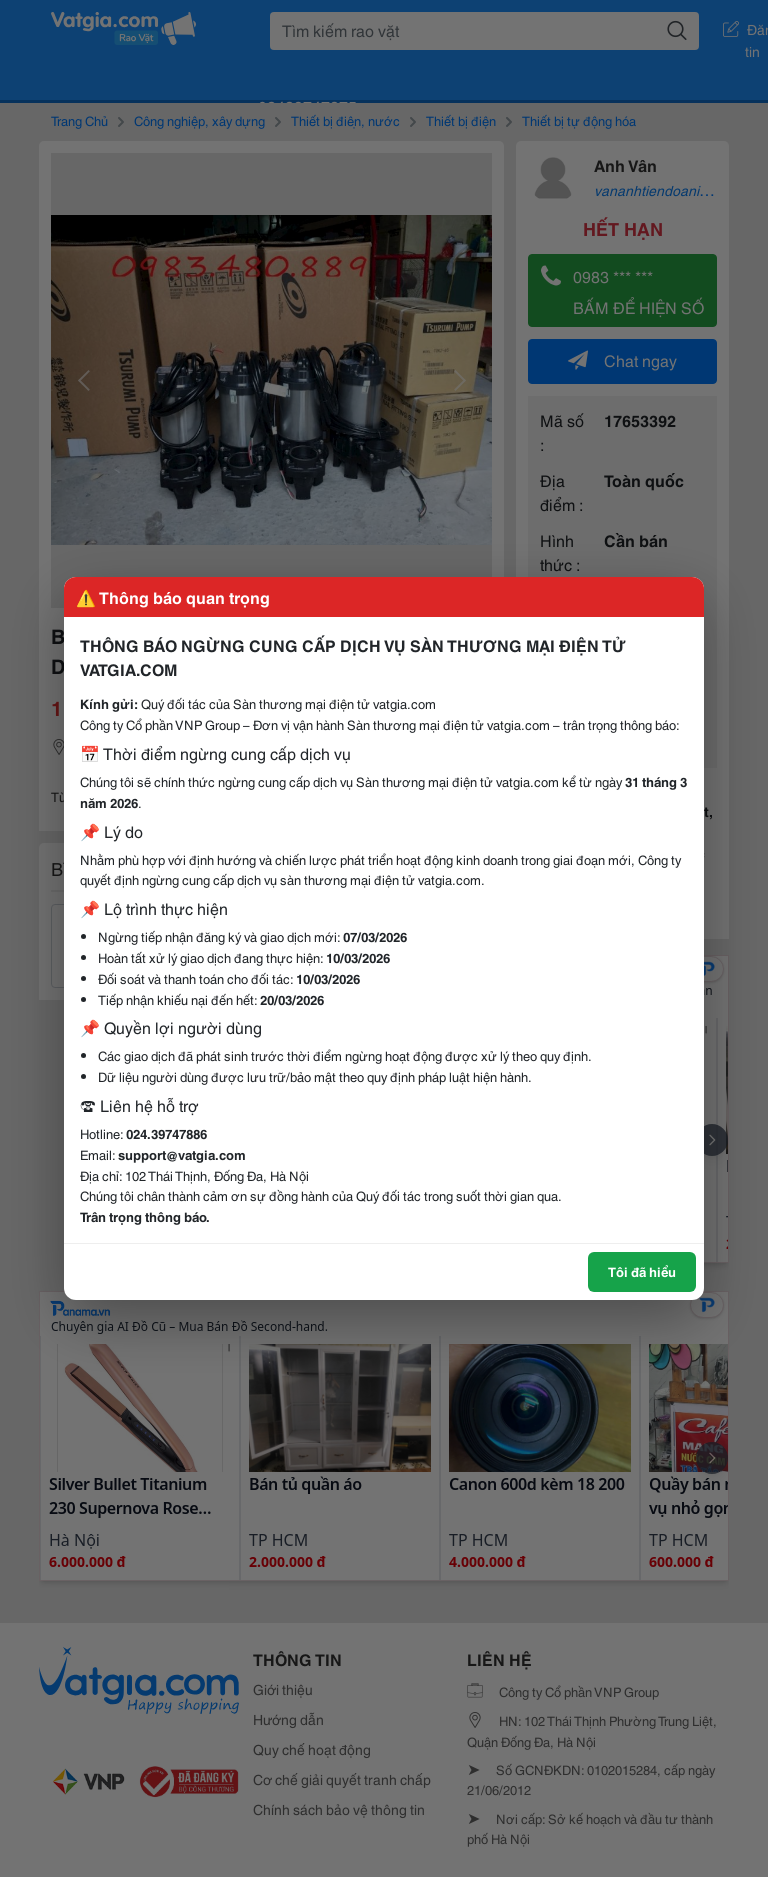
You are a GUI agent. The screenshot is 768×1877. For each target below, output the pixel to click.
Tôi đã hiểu (642, 1271)
